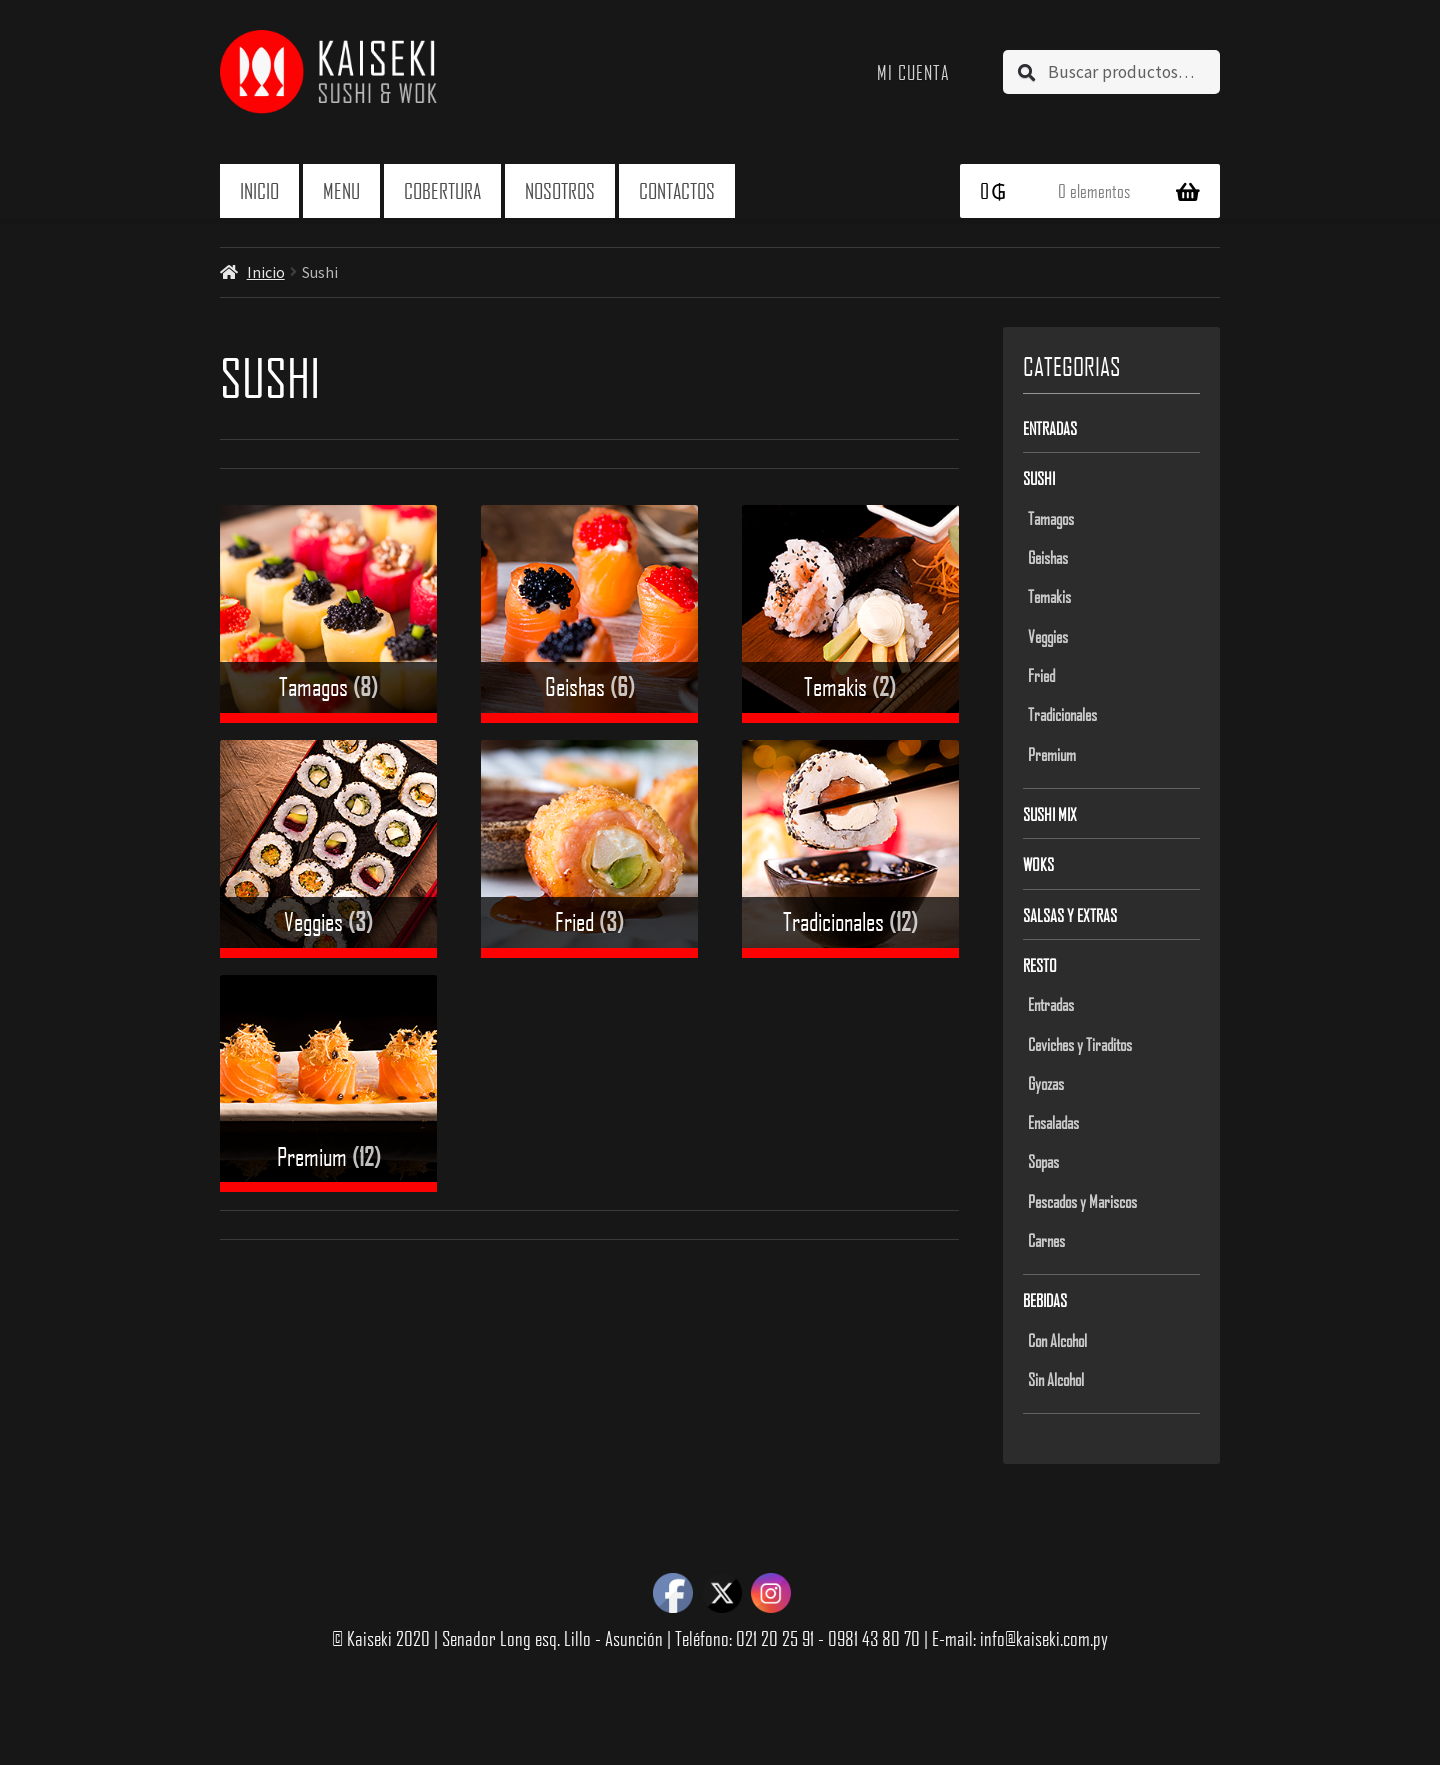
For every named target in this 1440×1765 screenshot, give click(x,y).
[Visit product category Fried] (589, 848)
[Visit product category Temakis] (850, 613)
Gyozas (1046, 1083)
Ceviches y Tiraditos (1080, 1044)
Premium (1052, 754)
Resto (1040, 965)
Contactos (677, 190)
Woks (1038, 864)
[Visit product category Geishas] (589, 613)
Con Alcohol (1057, 1340)
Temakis (1049, 596)
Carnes (1046, 1240)
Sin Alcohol (1056, 1379)
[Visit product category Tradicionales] (850, 848)
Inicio (259, 190)
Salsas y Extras (1070, 915)
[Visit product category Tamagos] (328, 613)
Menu (341, 190)
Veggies (1048, 636)
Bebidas (1045, 1300)
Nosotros (560, 190)
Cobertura (442, 190)
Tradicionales (1062, 714)
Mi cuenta (913, 72)
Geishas (1048, 557)
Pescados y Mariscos (1082, 1201)
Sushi (1039, 478)
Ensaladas (1053, 1122)
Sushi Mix (1050, 814)
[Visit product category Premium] (328, 1083)
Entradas (1050, 428)
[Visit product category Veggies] (328, 848)
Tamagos (1051, 518)
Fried (1041, 675)
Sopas (1043, 1161)
